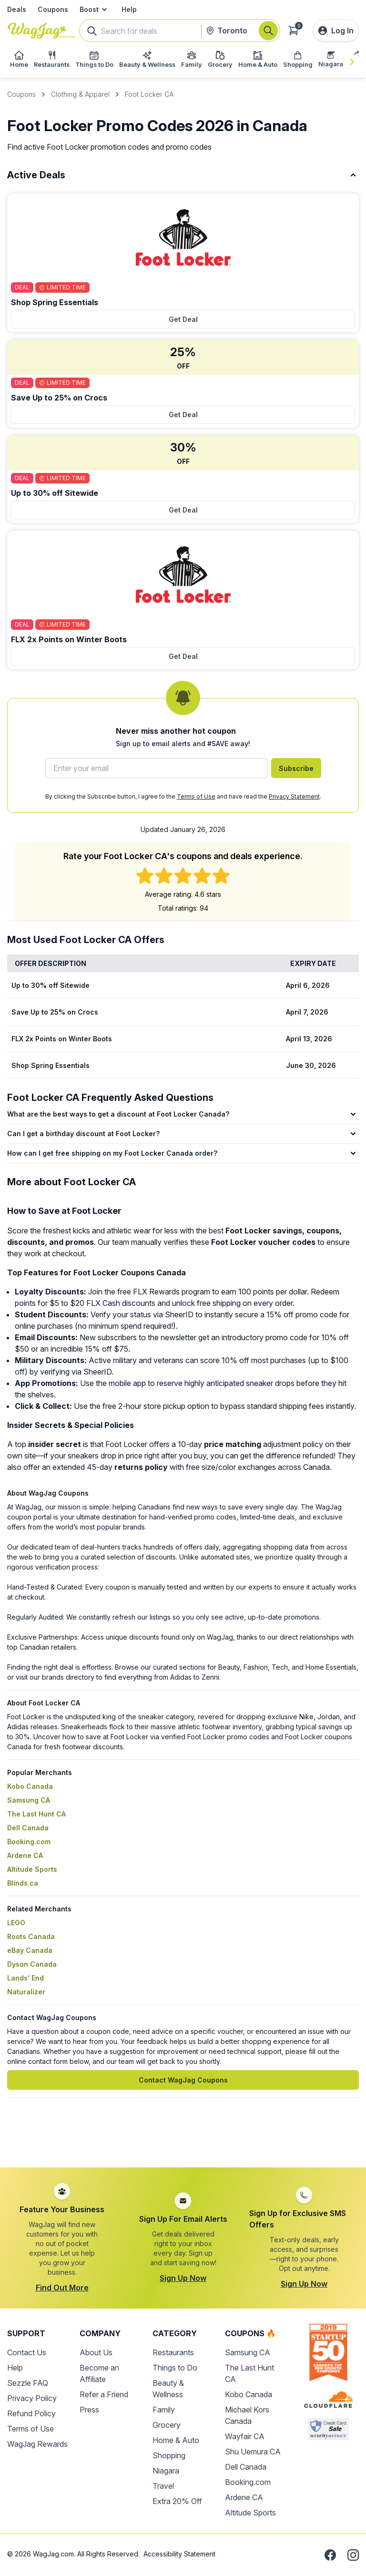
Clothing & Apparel (80, 94)
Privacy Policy (32, 2398)
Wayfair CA (244, 2436)
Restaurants (173, 2352)
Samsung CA (28, 1800)
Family (163, 2409)
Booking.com (29, 1841)
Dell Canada (28, 1828)
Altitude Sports (32, 1869)
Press (89, 2409)
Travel (163, 2486)
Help (129, 9)
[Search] (268, 30)
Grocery (166, 2425)
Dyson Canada (32, 1964)
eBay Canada (29, 1950)
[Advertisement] (183, 2138)
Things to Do (174, 2367)
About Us (96, 2352)
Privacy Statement (294, 796)
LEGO (16, 1923)
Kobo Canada (30, 1786)
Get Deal (183, 319)
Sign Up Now (183, 2278)
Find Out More (62, 2287)
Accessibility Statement (179, 2554)
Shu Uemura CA (253, 2451)
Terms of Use (196, 796)
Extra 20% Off (177, 2501)
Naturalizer (26, 1992)
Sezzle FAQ (27, 2383)
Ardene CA (25, 1855)
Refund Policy (31, 2413)
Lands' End (25, 1978)
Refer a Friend (104, 2394)
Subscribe (296, 768)
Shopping (168, 2455)
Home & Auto (175, 2440)
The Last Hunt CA (36, 1814)
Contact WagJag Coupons (183, 2080)
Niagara (165, 2470)
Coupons (53, 9)
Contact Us (26, 2352)
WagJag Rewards (37, 2444)
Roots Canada (31, 1936)
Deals (16, 9)
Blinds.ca (22, 1883)
